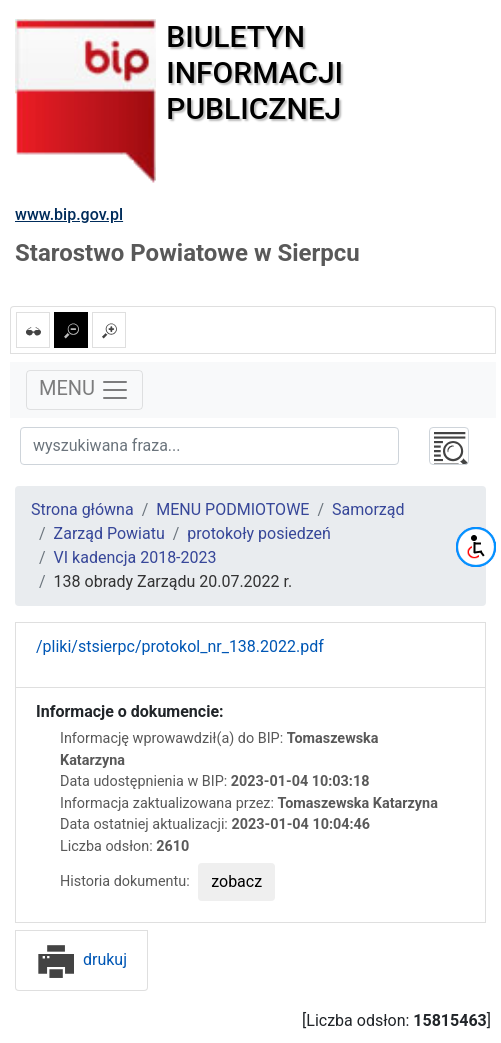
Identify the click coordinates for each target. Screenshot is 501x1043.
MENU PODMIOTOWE (232, 509)
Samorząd (368, 509)
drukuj (81, 959)
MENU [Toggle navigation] (84, 390)
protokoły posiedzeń (259, 533)
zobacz (236, 881)
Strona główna (82, 509)
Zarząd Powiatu (109, 533)
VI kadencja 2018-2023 (135, 557)
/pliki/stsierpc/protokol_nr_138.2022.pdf (180, 646)
